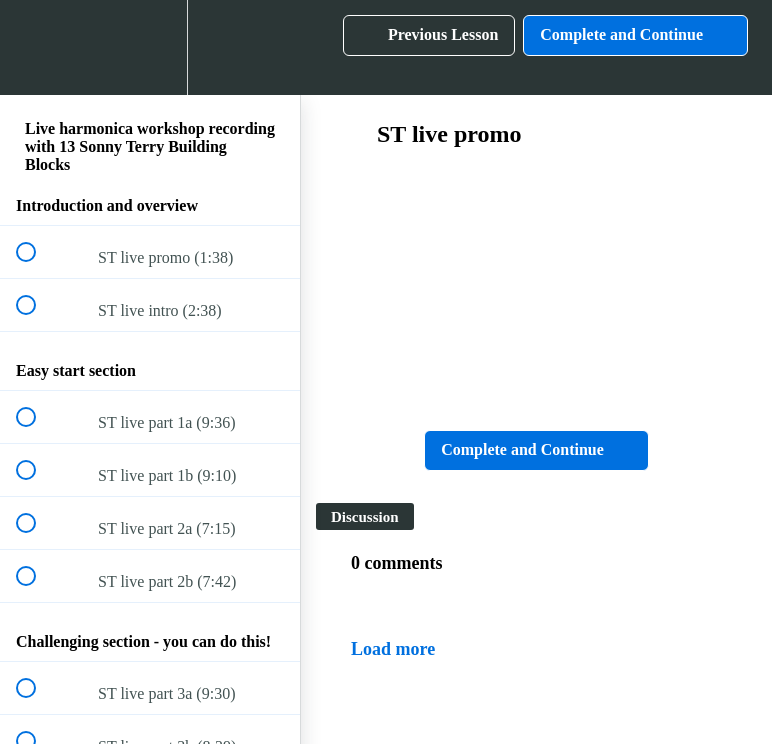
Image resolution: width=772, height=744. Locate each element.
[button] (37, 47)
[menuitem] (150, 47)
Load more (393, 649)
